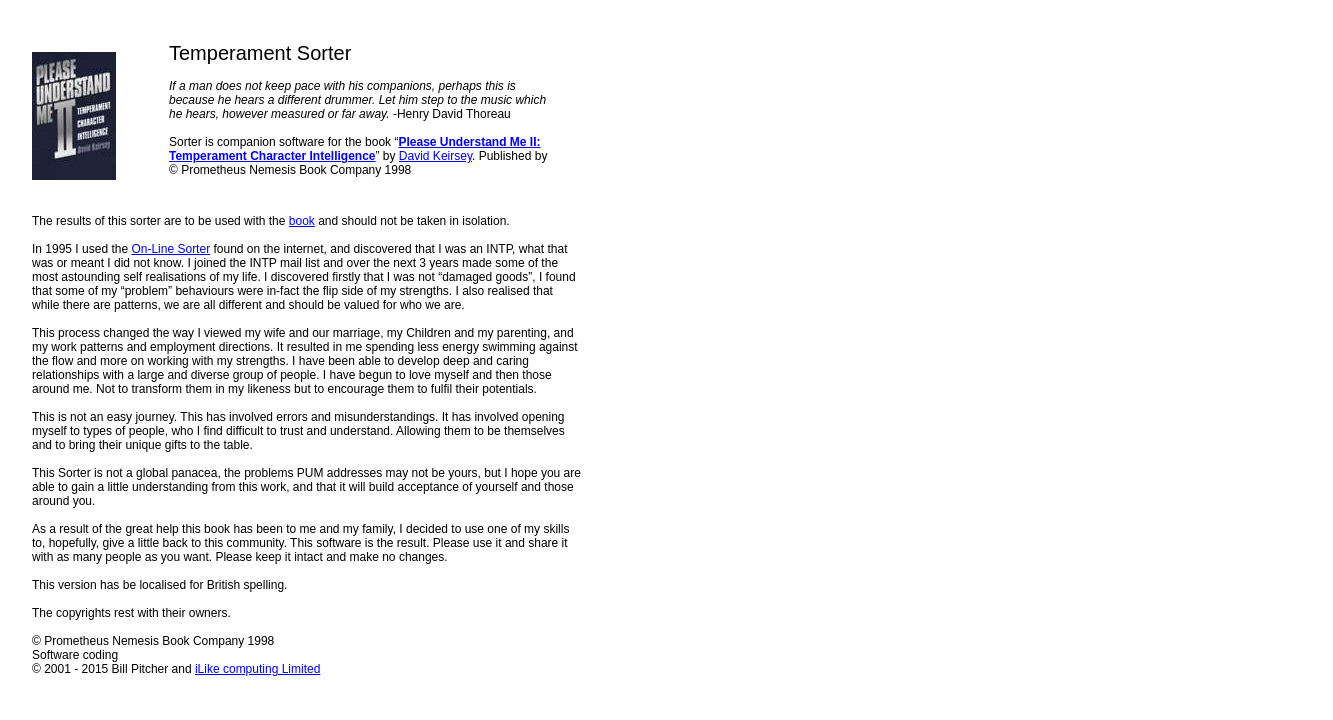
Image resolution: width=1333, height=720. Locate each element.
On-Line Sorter (170, 249)
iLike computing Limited (257, 669)
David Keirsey (435, 156)
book (302, 221)
